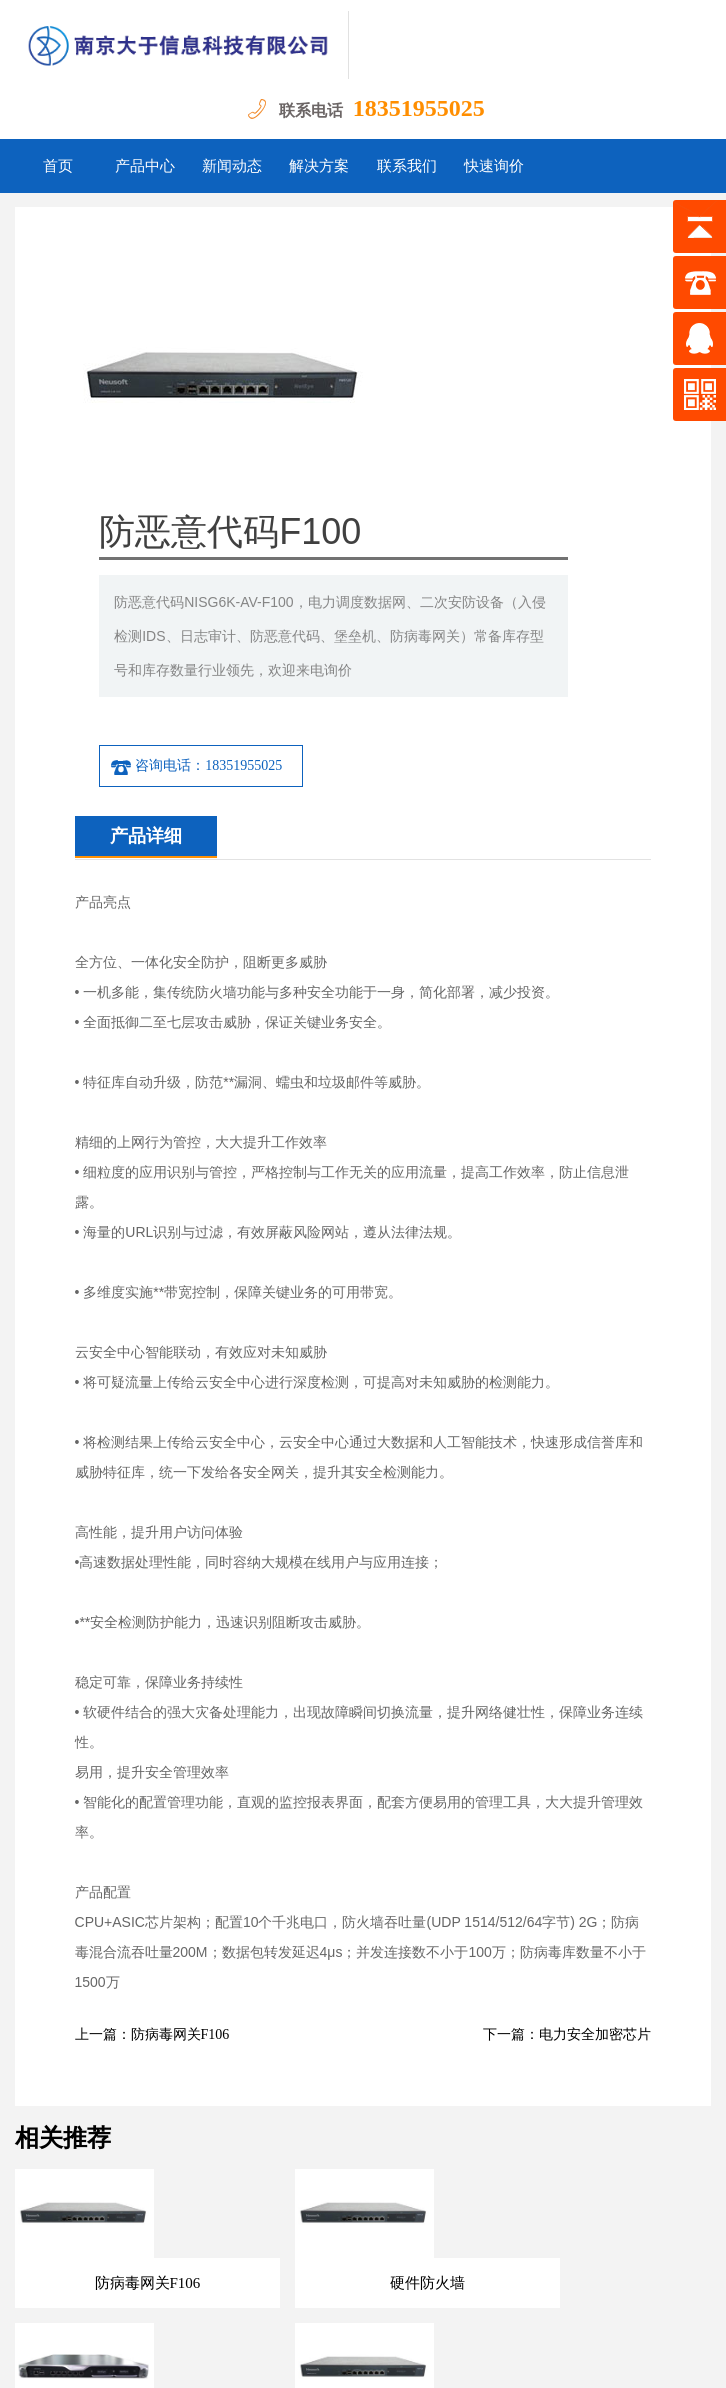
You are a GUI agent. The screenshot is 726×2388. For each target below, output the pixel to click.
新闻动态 (232, 166)
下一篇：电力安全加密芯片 (567, 1808)
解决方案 (319, 166)
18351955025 (419, 108)
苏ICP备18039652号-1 (451, 2357)
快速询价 (494, 166)
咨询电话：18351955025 (387, 540)
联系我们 (407, 166)
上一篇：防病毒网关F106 (152, 1808)
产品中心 (145, 166)
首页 (58, 166)
